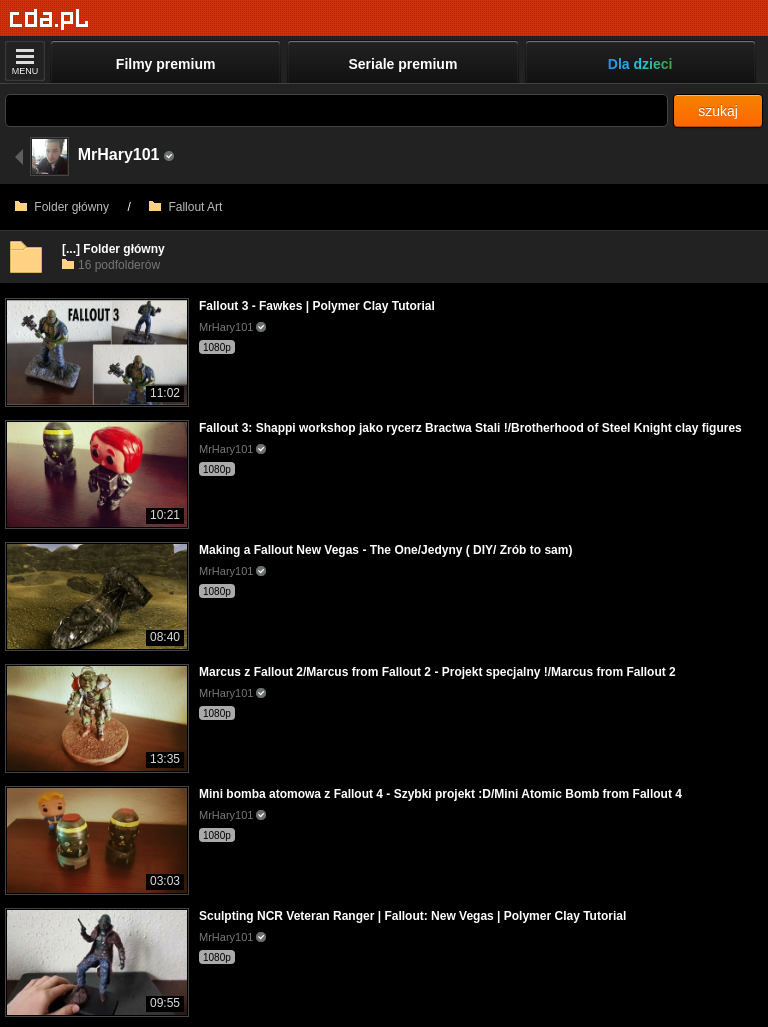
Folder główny (62, 207)
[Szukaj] (336, 110)
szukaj (718, 111)
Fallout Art (185, 207)
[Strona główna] (49, 19)
